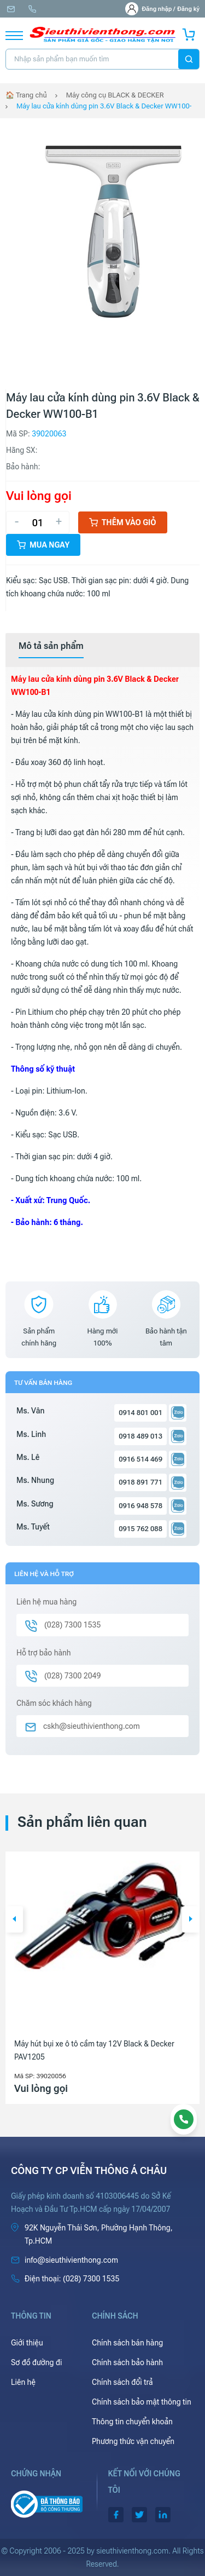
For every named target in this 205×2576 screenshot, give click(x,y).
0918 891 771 (140, 1482)
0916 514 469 (140, 1459)
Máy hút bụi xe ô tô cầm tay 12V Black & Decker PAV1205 (94, 2050)
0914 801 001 (140, 1412)
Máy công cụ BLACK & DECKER (115, 95)
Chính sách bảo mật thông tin (141, 2401)
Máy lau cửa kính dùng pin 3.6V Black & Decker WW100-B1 (103, 106)
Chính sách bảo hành (127, 2362)
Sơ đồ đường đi (36, 2362)
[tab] (51, 646)
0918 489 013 (140, 1436)
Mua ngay (43, 544)
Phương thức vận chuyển (133, 2441)
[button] (14, 1919)
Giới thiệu (27, 2342)
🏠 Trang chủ (26, 95)
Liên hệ (23, 2382)
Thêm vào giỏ (122, 522)
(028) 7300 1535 (32, 9)
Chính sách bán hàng (127, 2342)
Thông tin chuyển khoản (132, 2421)
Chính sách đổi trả (122, 2382)
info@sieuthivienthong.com (10, 9)
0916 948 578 (140, 1506)
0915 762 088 (140, 1529)
